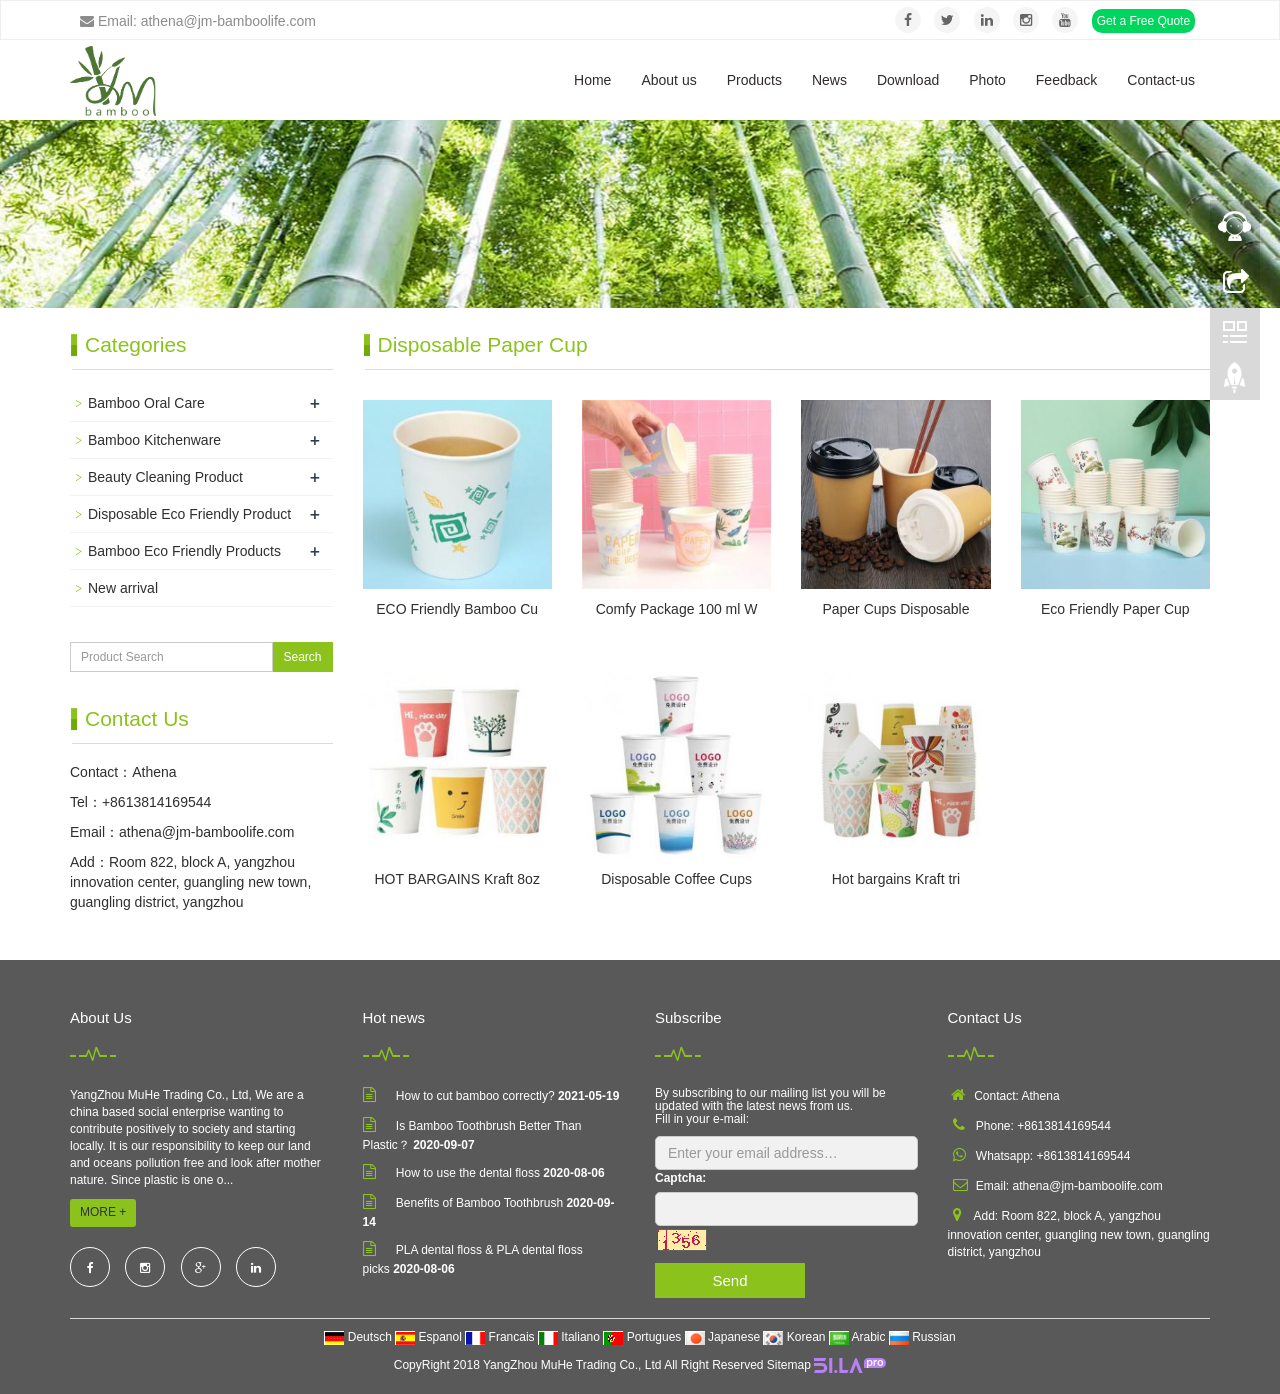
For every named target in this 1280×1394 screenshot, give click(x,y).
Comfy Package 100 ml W (677, 609)
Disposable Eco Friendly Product (189, 514)
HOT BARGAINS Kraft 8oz (456, 879)
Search (302, 657)
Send (729, 1280)
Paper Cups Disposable (895, 609)
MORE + (103, 1212)
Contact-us (1161, 80)
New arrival (123, 588)
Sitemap (789, 1365)
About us (668, 80)
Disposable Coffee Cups (676, 879)
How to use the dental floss (468, 1173)
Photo (987, 80)
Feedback (1066, 80)
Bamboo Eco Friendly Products (184, 551)
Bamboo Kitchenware (154, 440)
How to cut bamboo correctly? (475, 1096)
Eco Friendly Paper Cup (1115, 609)
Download (908, 80)
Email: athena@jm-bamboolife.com (198, 21)
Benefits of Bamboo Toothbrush (479, 1203)
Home (592, 80)
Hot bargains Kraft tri (896, 879)
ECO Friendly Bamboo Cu (457, 609)
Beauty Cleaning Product (165, 477)
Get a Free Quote (1143, 21)
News (829, 80)
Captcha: (680, 1178)
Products (754, 80)
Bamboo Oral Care (146, 403)
